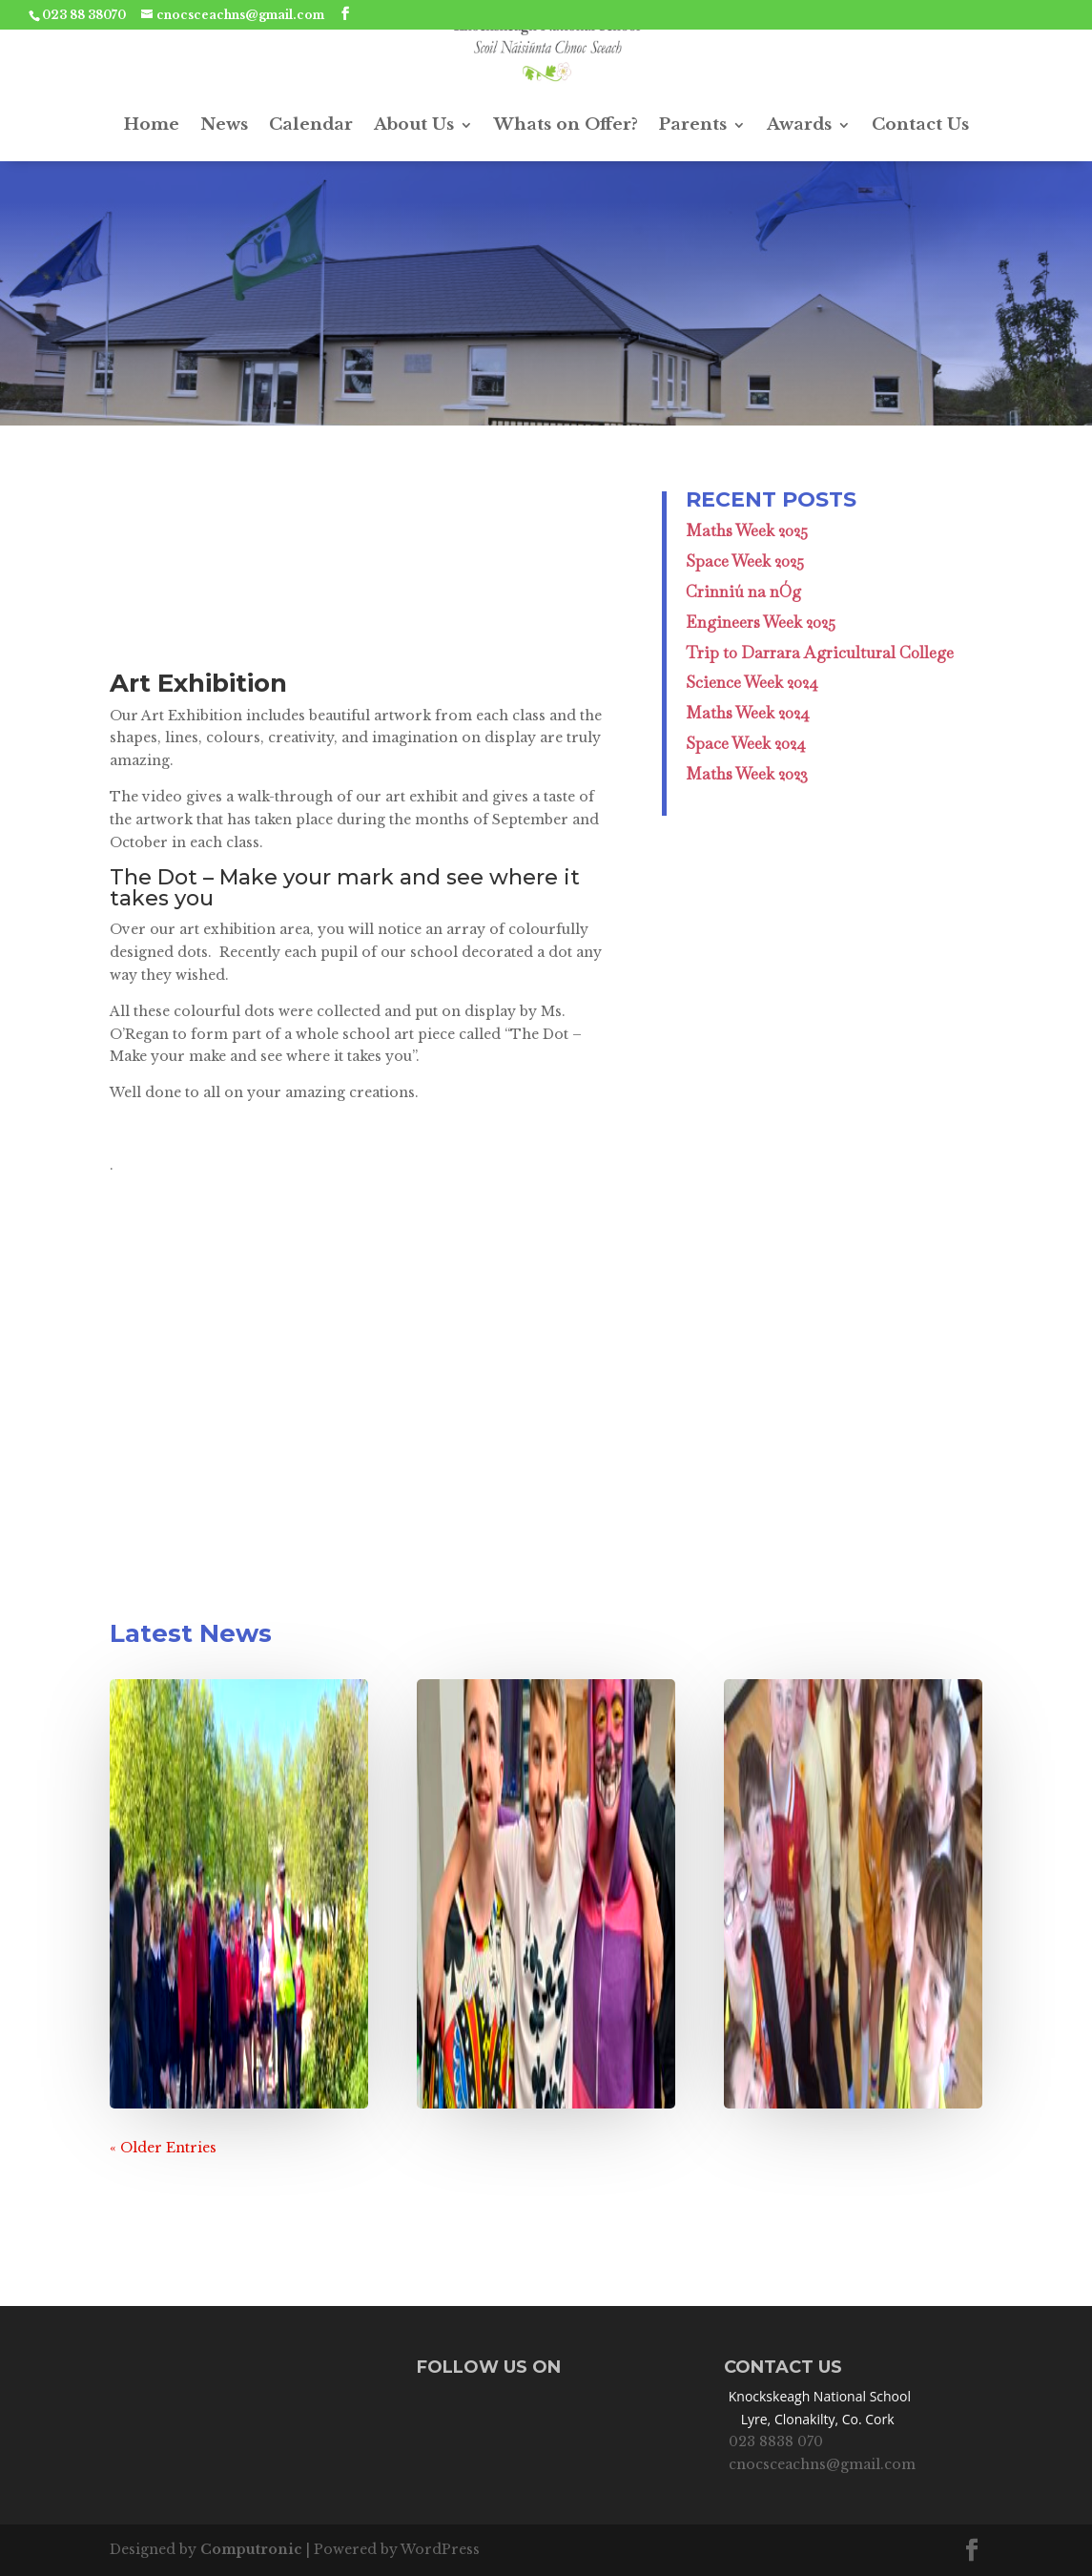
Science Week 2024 (752, 682)
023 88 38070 (84, 15)
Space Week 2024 (746, 743)
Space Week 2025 (745, 561)
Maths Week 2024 (748, 712)
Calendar (311, 124)
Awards (799, 124)
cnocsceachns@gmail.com (822, 2464)
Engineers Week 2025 (760, 622)
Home (151, 124)
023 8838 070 (776, 2441)
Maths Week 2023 (747, 773)
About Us (414, 124)
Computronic (251, 2549)
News (224, 124)
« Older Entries (163, 2147)
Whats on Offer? (566, 124)
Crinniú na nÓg (743, 591)
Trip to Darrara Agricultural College (820, 652)
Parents (693, 124)
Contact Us (920, 124)
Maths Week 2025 (747, 530)
